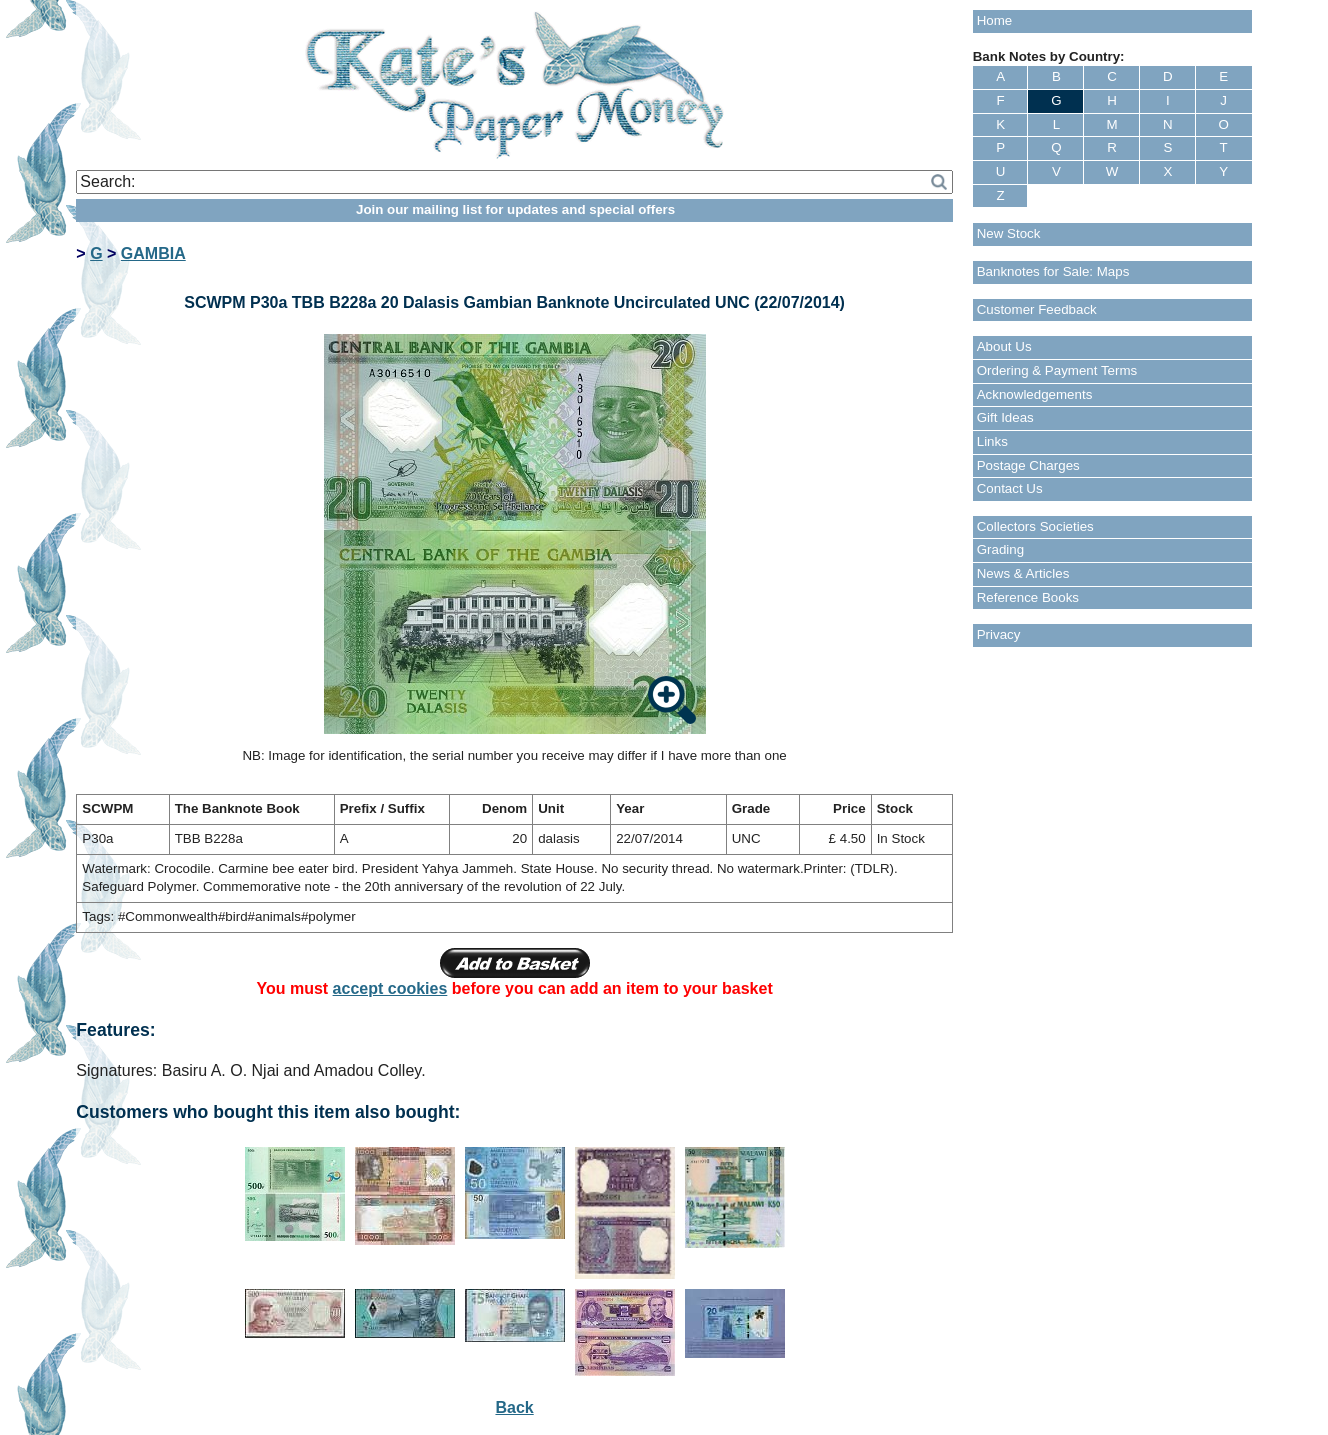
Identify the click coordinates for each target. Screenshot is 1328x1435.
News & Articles (1023, 573)
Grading (1000, 549)
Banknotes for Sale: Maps (1053, 271)
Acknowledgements (1035, 394)
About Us (1004, 346)
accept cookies (390, 988)
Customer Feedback (1037, 309)
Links (992, 441)
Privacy (999, 634)
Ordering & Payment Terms (1057, 370)
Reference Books (1028, 597)
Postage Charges (1028, 465)
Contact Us (1010, 488)
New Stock (1009, 233)
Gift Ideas (1005, 417)
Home (995, 20)
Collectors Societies (1035, 526)
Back (514, 1407)
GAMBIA (153, 253)
